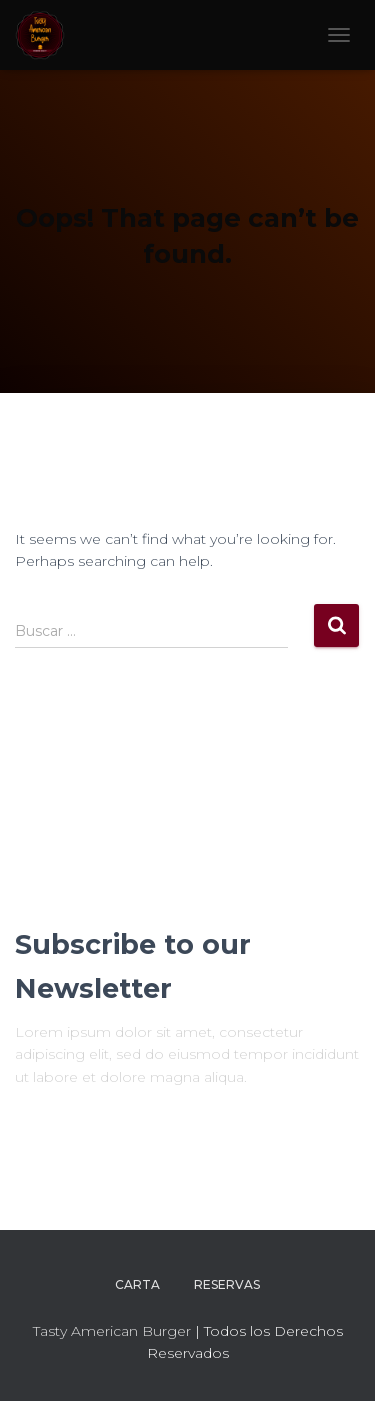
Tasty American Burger (112, 1331)
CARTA (137, 1284)
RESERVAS (227, 1284)
